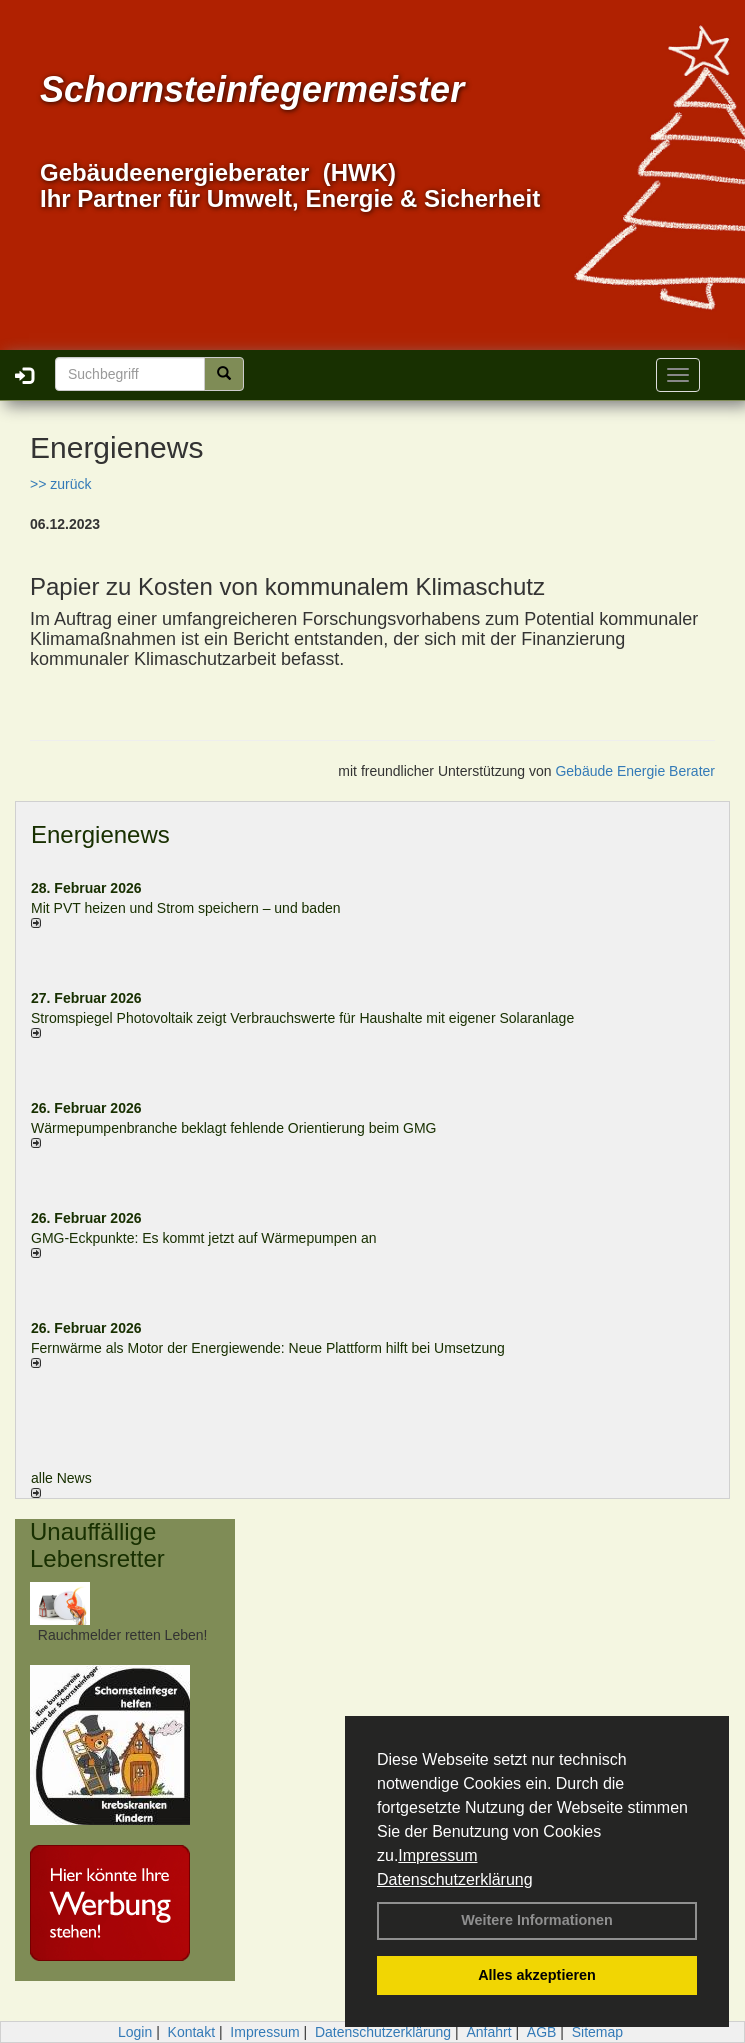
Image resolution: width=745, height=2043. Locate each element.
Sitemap (597, 2032)
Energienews (100, 834)
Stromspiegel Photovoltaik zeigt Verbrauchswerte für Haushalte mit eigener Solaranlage (302, 1018)
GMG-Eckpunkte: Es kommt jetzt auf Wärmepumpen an (203, 1238)
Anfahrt (488, 2032)
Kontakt (191, 2032)
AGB (542, 2032)
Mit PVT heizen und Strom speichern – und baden (185, 908)
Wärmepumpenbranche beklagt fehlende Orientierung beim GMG (233, 1128)
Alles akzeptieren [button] (537, 1975)
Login (135, 2032)
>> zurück (60, 484)
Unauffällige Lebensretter (97, 1544)
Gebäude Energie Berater (635, 771)
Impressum (437, 1855)
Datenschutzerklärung (455, 1879)
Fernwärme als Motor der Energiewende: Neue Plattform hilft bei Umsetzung (268, 1348)
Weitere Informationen (537, 1920)
